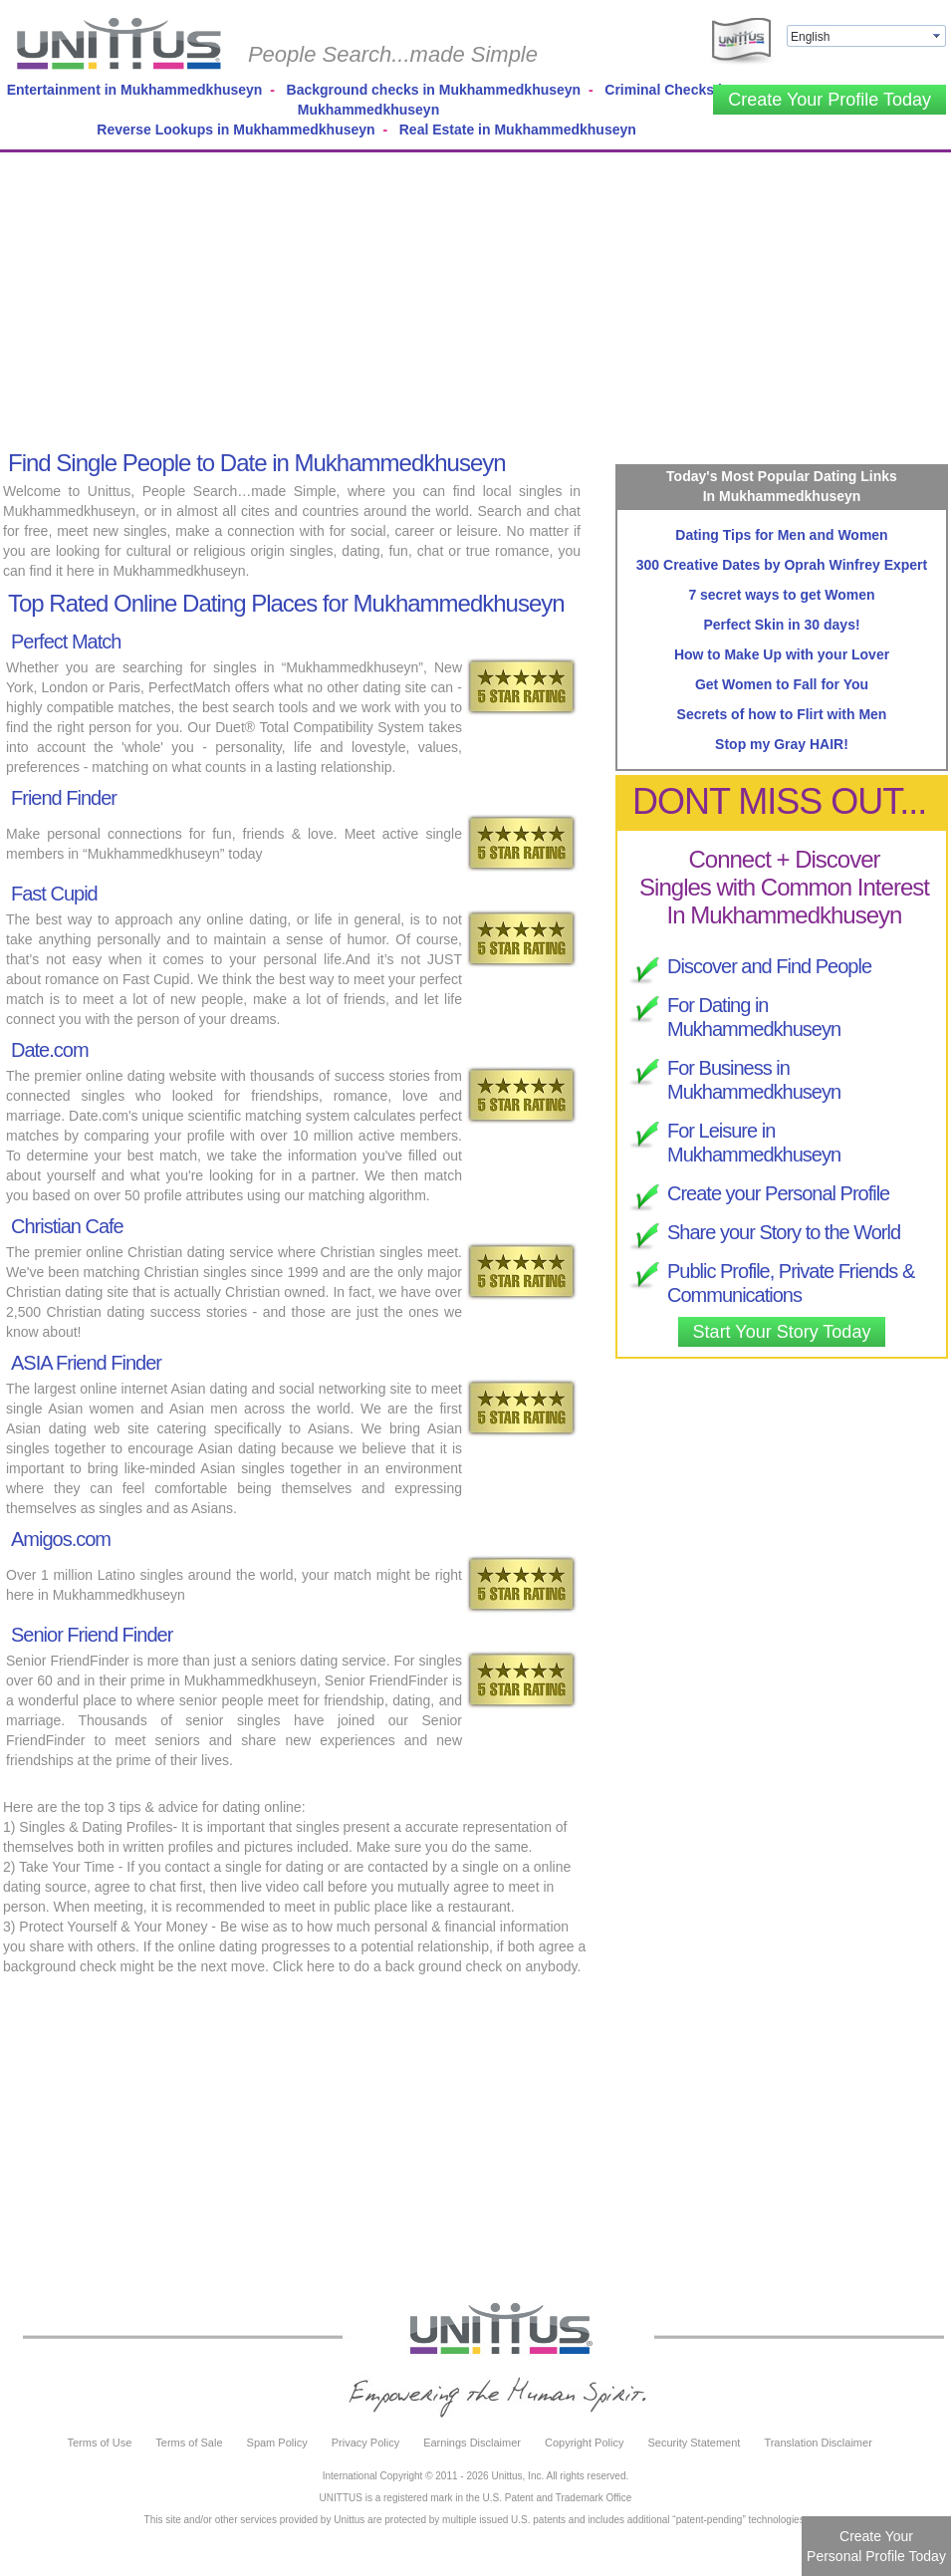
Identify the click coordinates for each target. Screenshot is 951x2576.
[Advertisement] (461, 296)
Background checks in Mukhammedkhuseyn (434, 90)
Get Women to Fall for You (781, 684)
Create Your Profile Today (829, 100)
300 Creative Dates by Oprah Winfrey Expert (781, 565)
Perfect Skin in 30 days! (781, 625)
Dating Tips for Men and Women (781, 535)
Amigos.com (61, 1539)
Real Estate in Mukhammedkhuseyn (517, 129)
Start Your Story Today (782, 1332)
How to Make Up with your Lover (781, 654)
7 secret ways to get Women (781, 595)
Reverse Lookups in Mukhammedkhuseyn (235, 129)
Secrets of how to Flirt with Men (782, 714)
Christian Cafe (67, 1226)
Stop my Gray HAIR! (781, 744)
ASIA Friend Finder (86, 1363)
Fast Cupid (54, 893)
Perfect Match (65, 641)
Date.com (50, 1050)
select (938, 36)
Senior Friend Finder (91, 1635)
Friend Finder (64, 798)
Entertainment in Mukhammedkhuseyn (135, 90)
